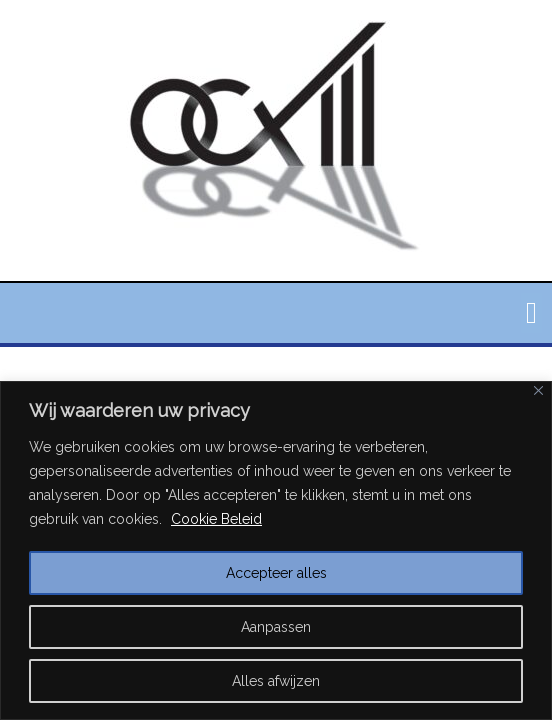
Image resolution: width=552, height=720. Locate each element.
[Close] (538, 390)
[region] (276, 550)
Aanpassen (276, 627)
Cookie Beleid (216, 519)
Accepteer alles (276, 573)
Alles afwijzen (276, 681)
